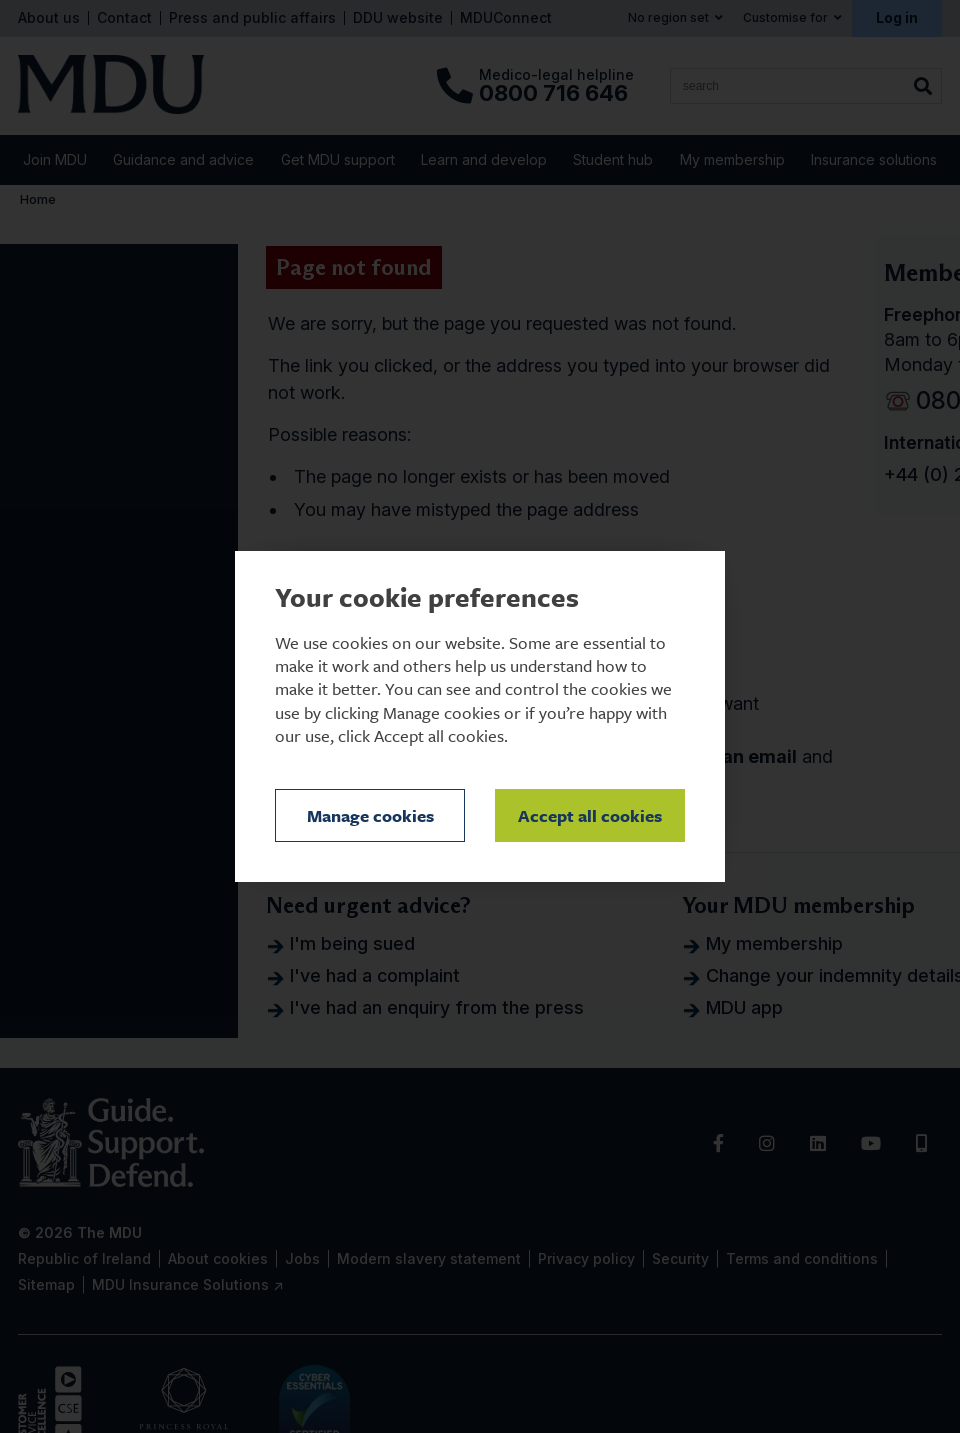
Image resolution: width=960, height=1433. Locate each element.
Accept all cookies (590, 815)
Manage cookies (370, 815)
